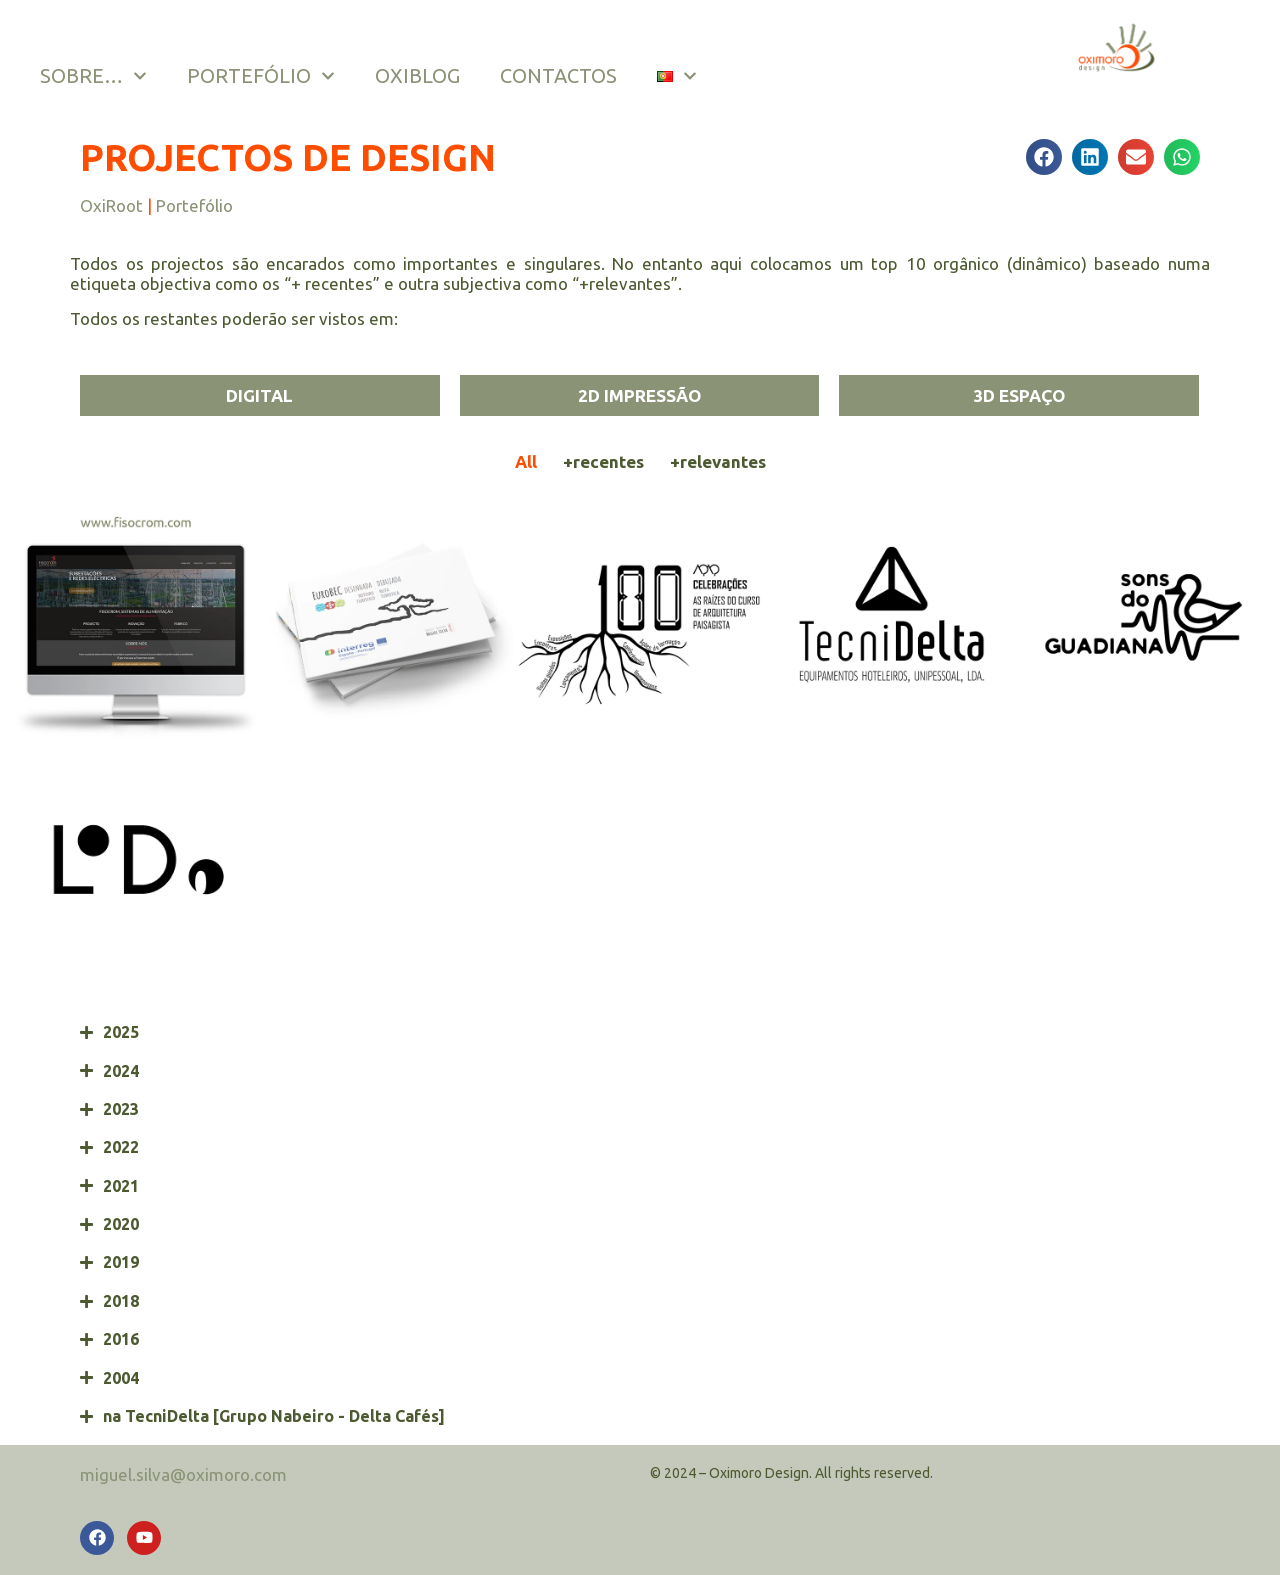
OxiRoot (111, 205)
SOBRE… (93, 76)
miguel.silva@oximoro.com (183, 1474)
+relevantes (718, 461)
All (526, 461)
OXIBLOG (417, 75)
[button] (1044, 157)
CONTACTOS (558, 75)
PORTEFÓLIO (261, 76)
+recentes (603, 461)
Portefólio (194, 205)
